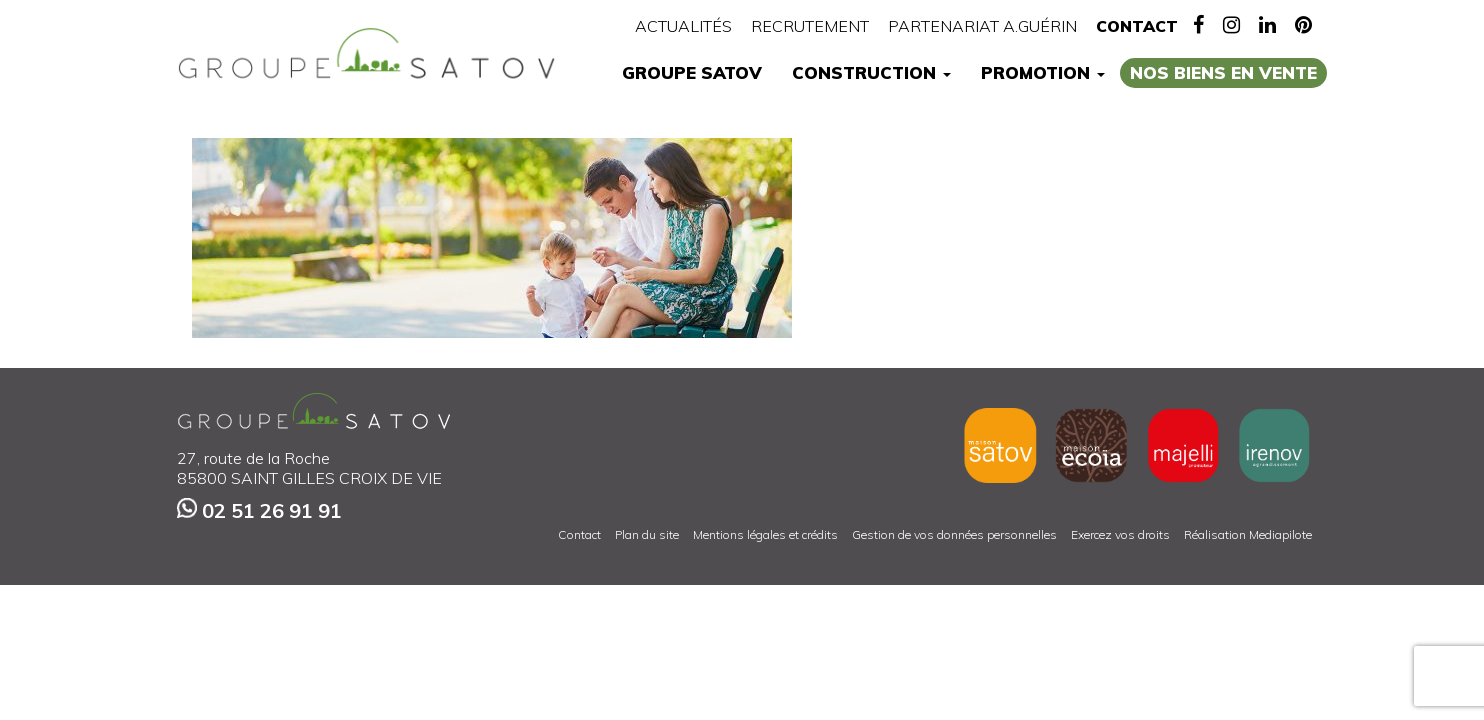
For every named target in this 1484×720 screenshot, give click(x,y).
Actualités (683, 26)
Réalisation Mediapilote (1248, 534)
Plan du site (647, 534)
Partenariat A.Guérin (982, 26)
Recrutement (810, 26)
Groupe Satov (692, 72)
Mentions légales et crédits (765, 534)
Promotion (1043, 72)
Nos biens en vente (1223, 72)
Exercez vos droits (1120, 534)
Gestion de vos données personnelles (954, 534)
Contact (1137, 26)
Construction (871, 72)
